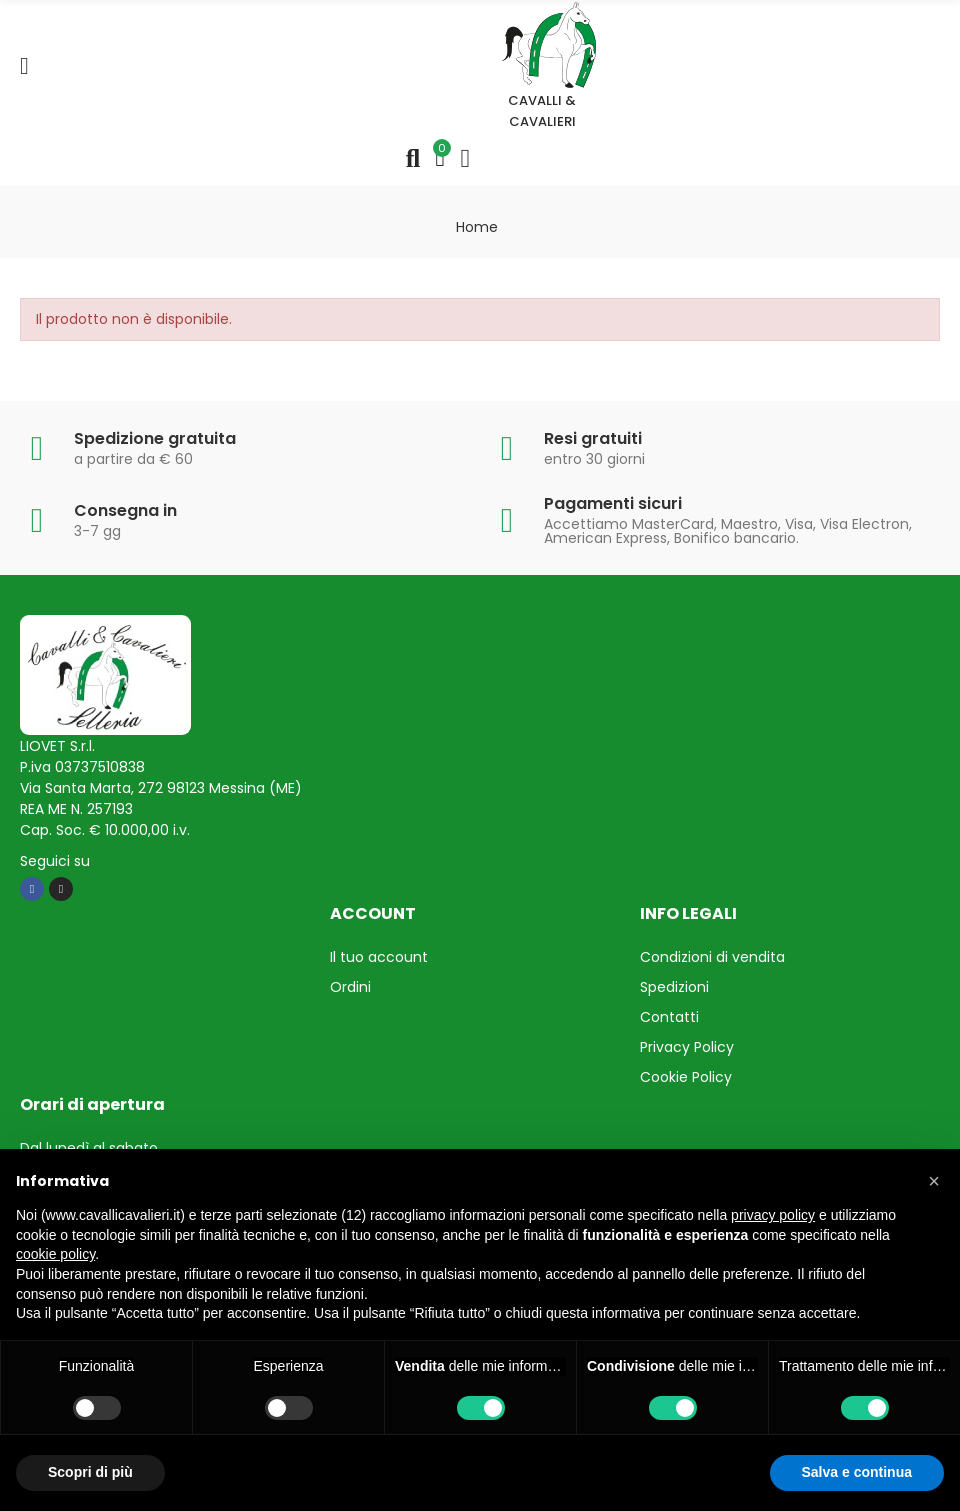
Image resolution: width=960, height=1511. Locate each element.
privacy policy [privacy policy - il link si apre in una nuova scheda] (773, 1215)
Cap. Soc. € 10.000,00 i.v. (105, 830)
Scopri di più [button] (90, 1472)
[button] (934, 1181)
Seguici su (55, 861)
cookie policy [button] (55, 1254)
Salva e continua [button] (857, 1472)
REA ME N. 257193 (76, 809)
